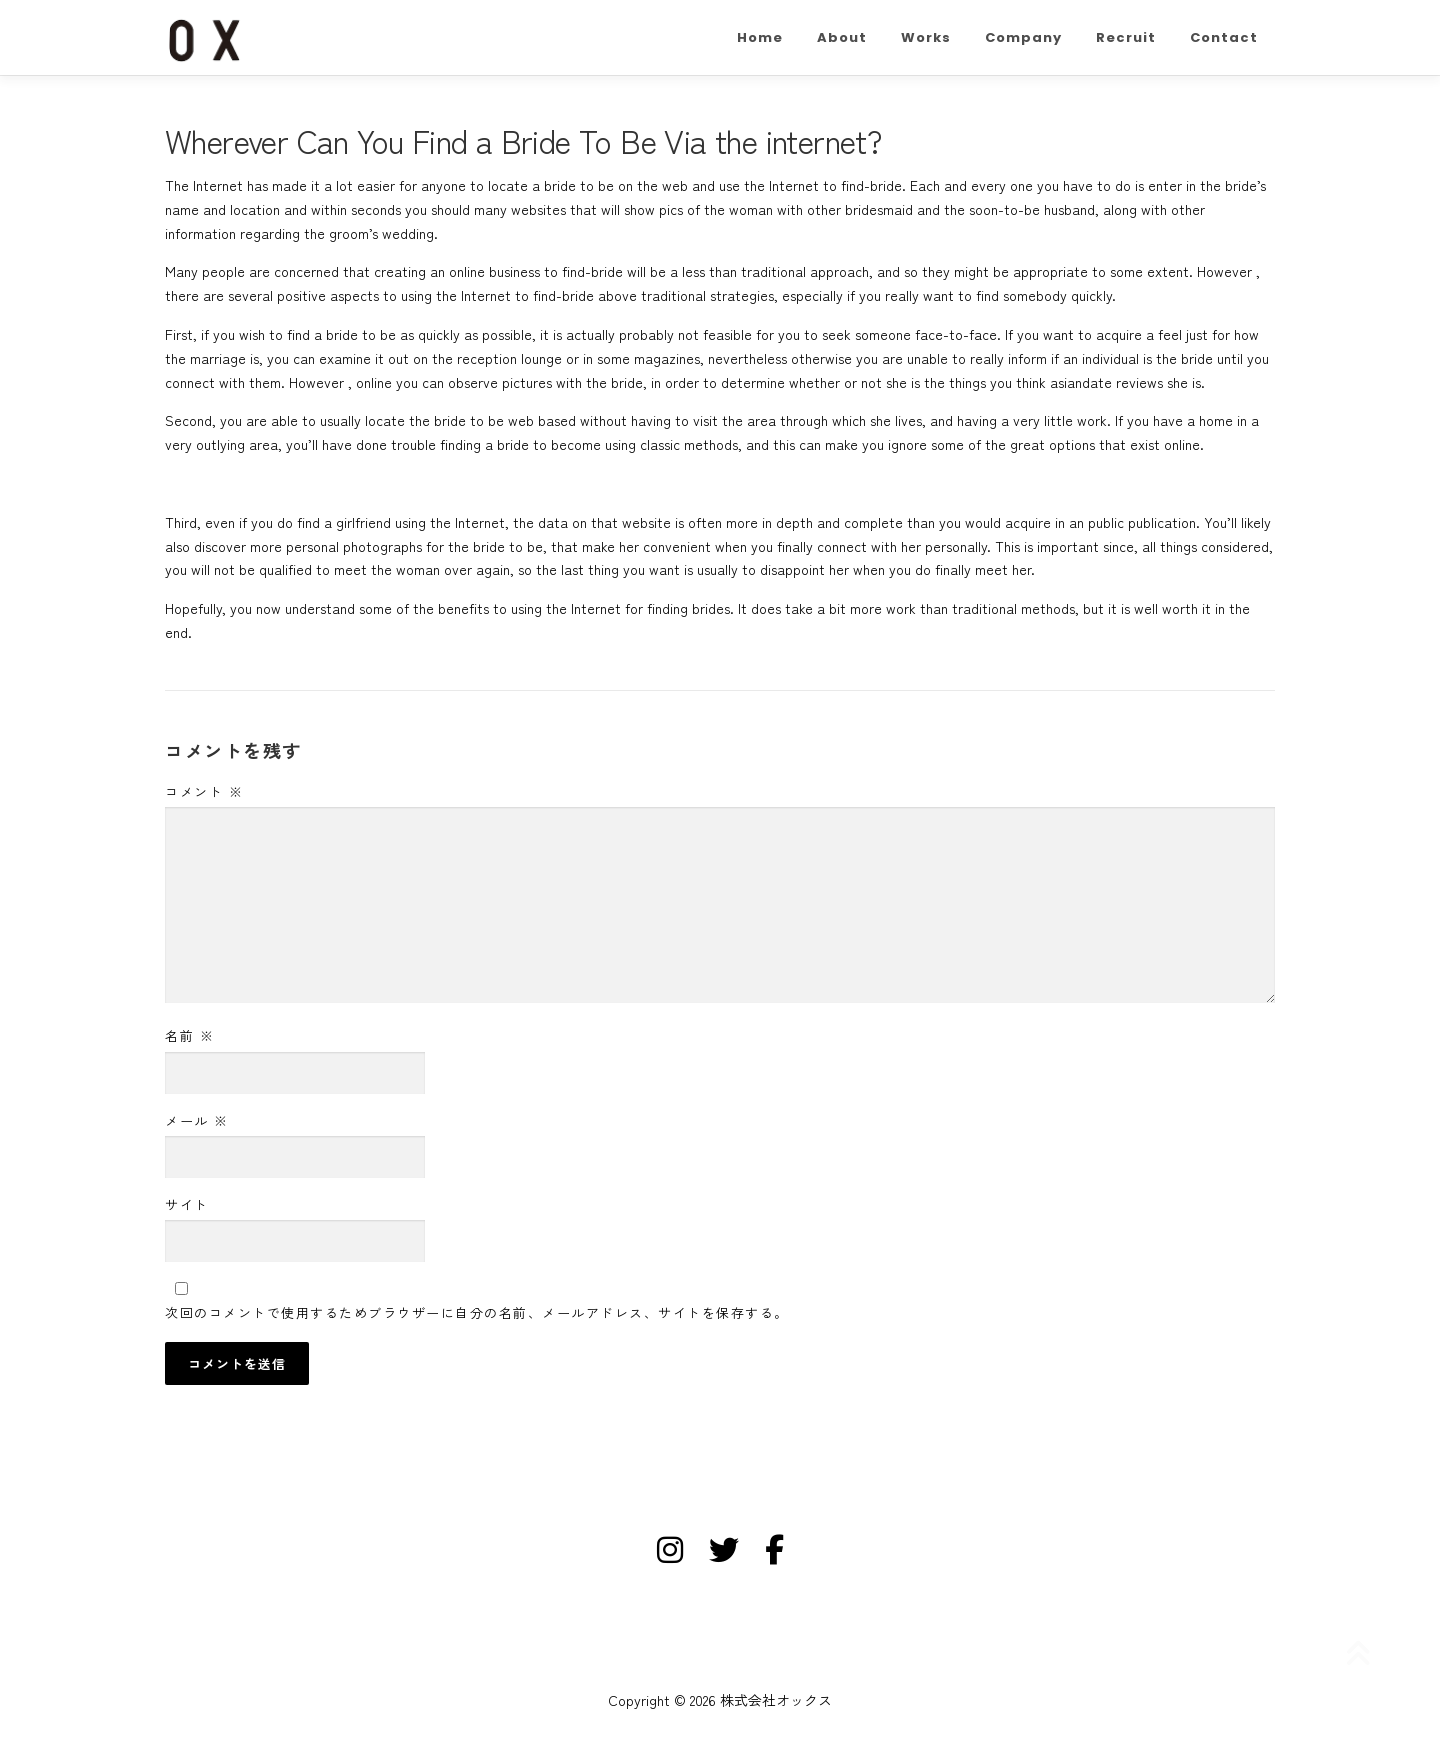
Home (760, 37)
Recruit (1126, 37)
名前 (189, 1035)
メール (197, 1120)
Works (926, 37)
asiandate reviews (1106, 382)
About (842, 37)
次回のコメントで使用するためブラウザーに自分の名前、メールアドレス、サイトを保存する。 (477, 1312)
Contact (1224, 37)
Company (1023, 37)
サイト (187, 1204)
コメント (204, 791)
